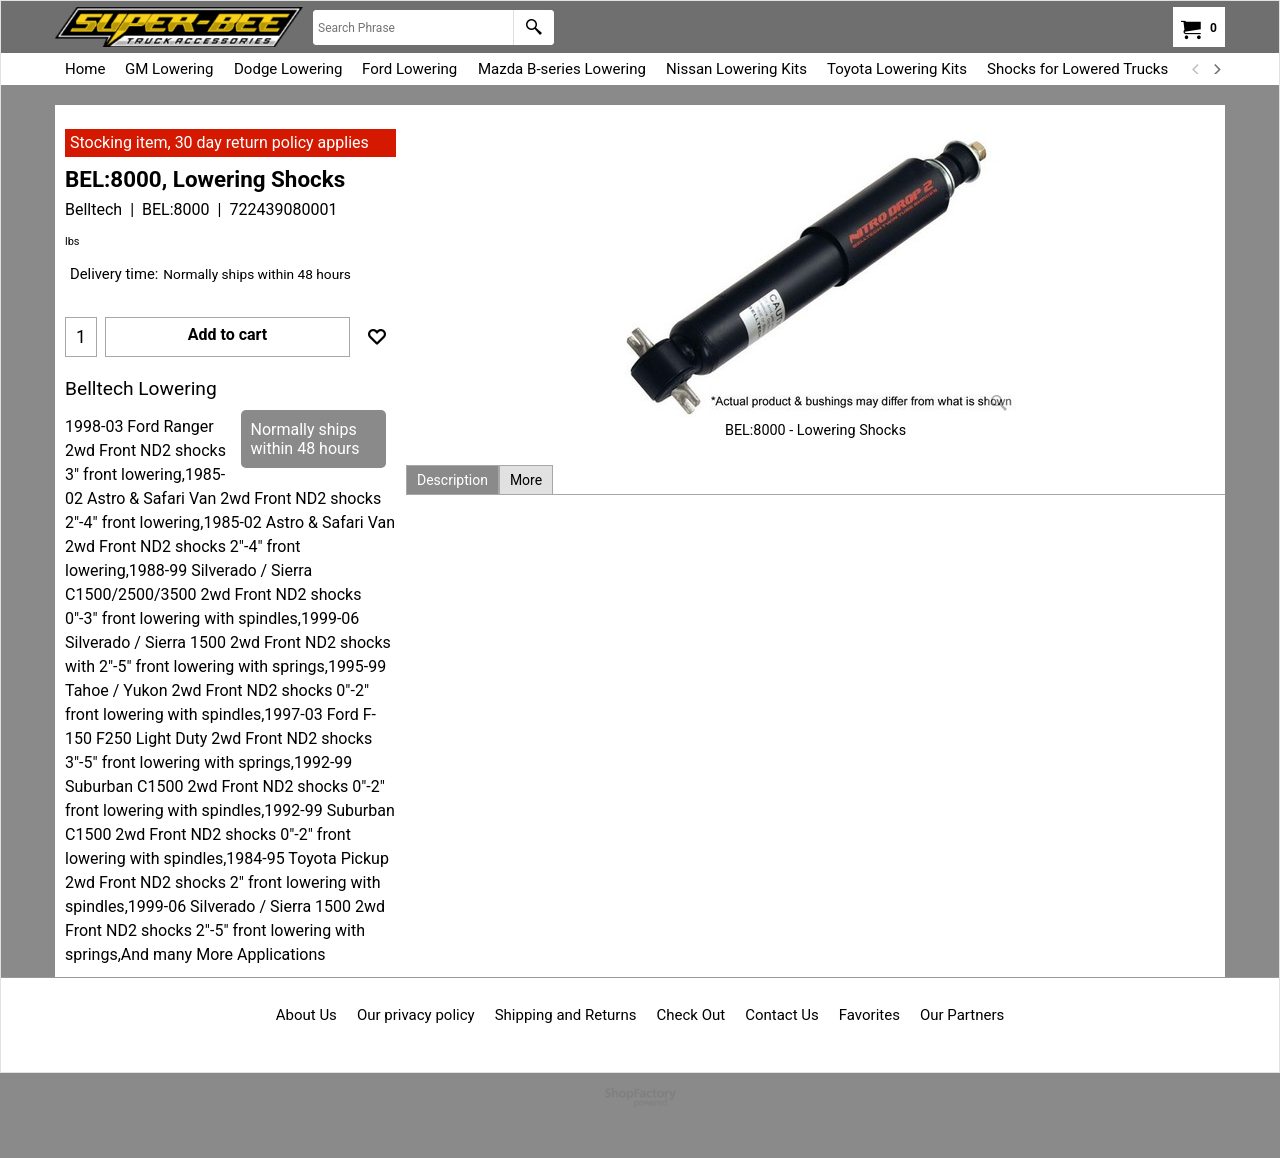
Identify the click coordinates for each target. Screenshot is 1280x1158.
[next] (1216, 69)
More (526, 480)
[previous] (1196, 69)
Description (452, 480)
